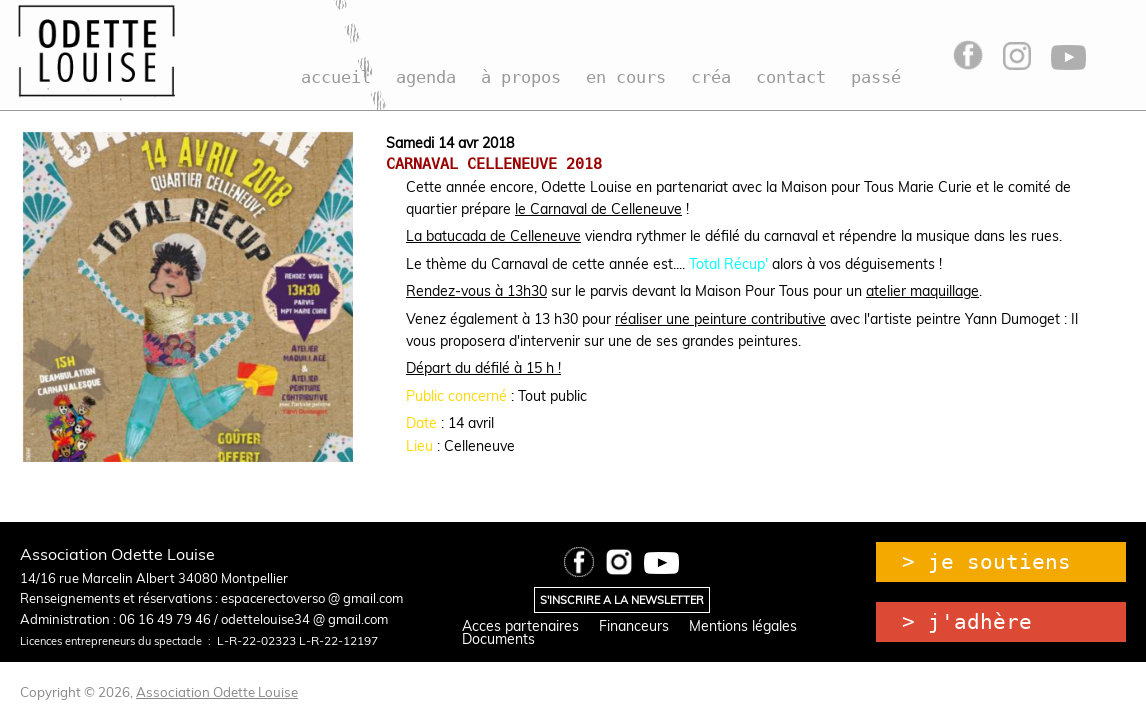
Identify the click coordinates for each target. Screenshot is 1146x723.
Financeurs (634, 626)
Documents (498, 639)
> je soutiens (986, 562)
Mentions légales (743, 626)
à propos (521, 77)
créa (711, 77)
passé (876, 77)
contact (791, 77)
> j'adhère (967, 622)
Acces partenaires (520, 626)
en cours (626, 77)
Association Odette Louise (217, 692)
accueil (336, 77)
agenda (426, 77)
